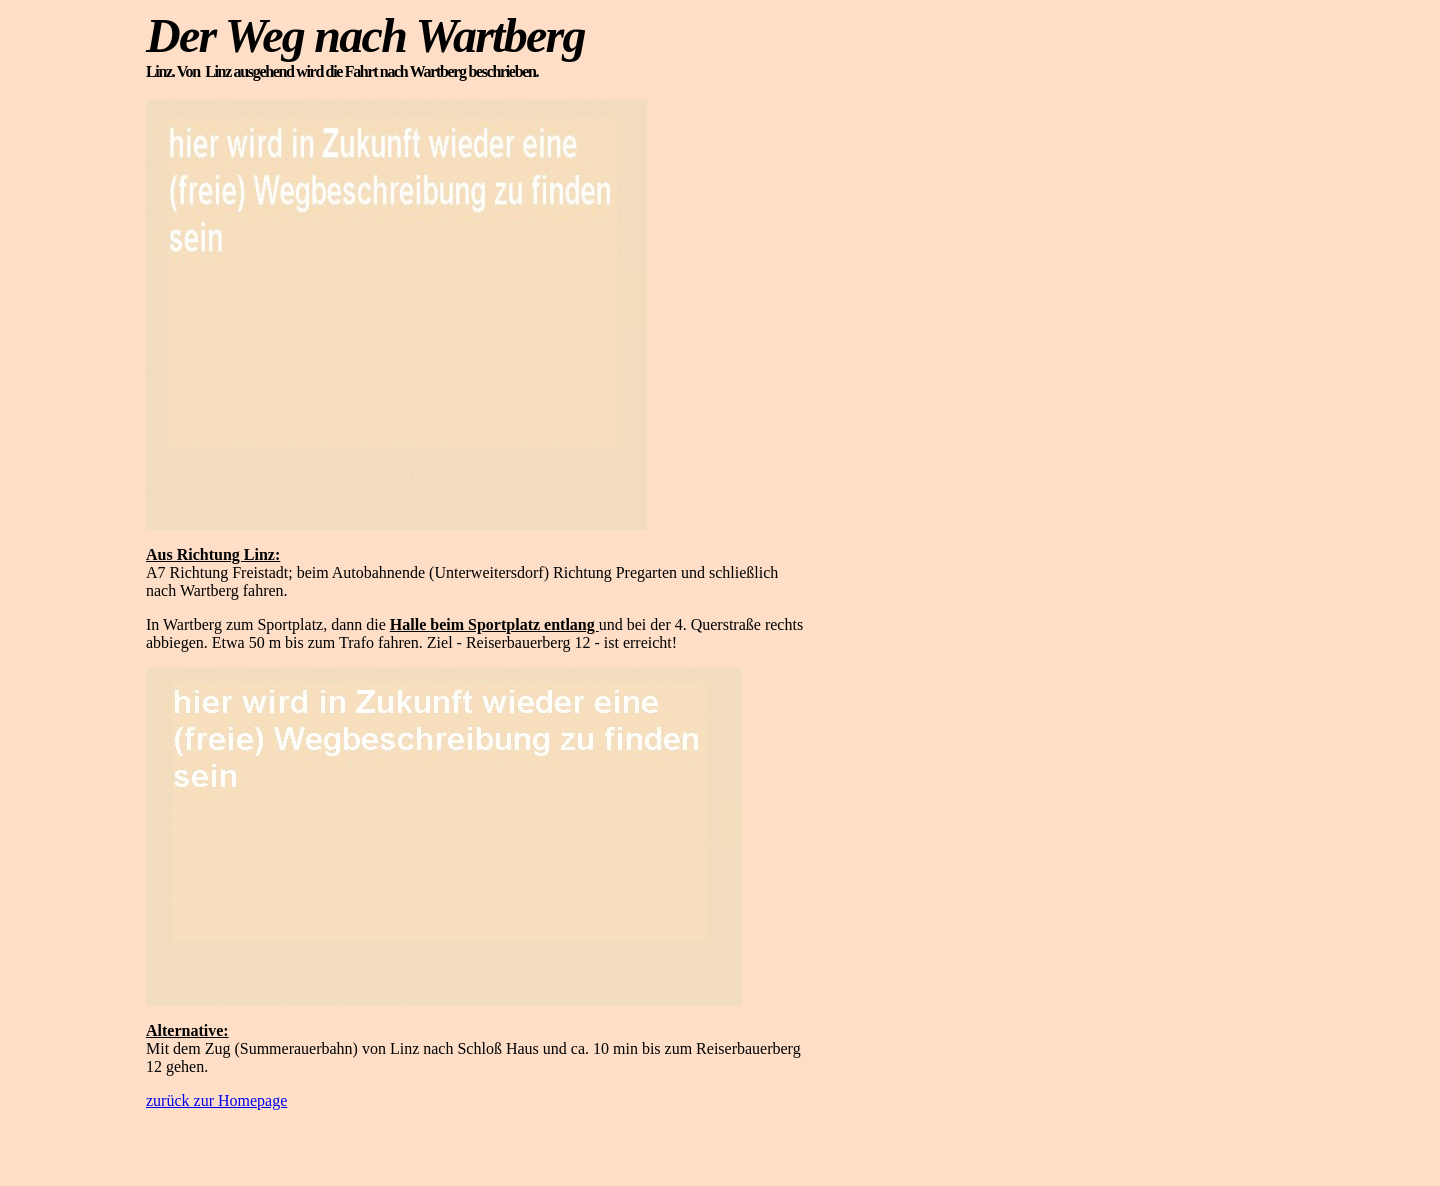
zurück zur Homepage (216, 1100)
